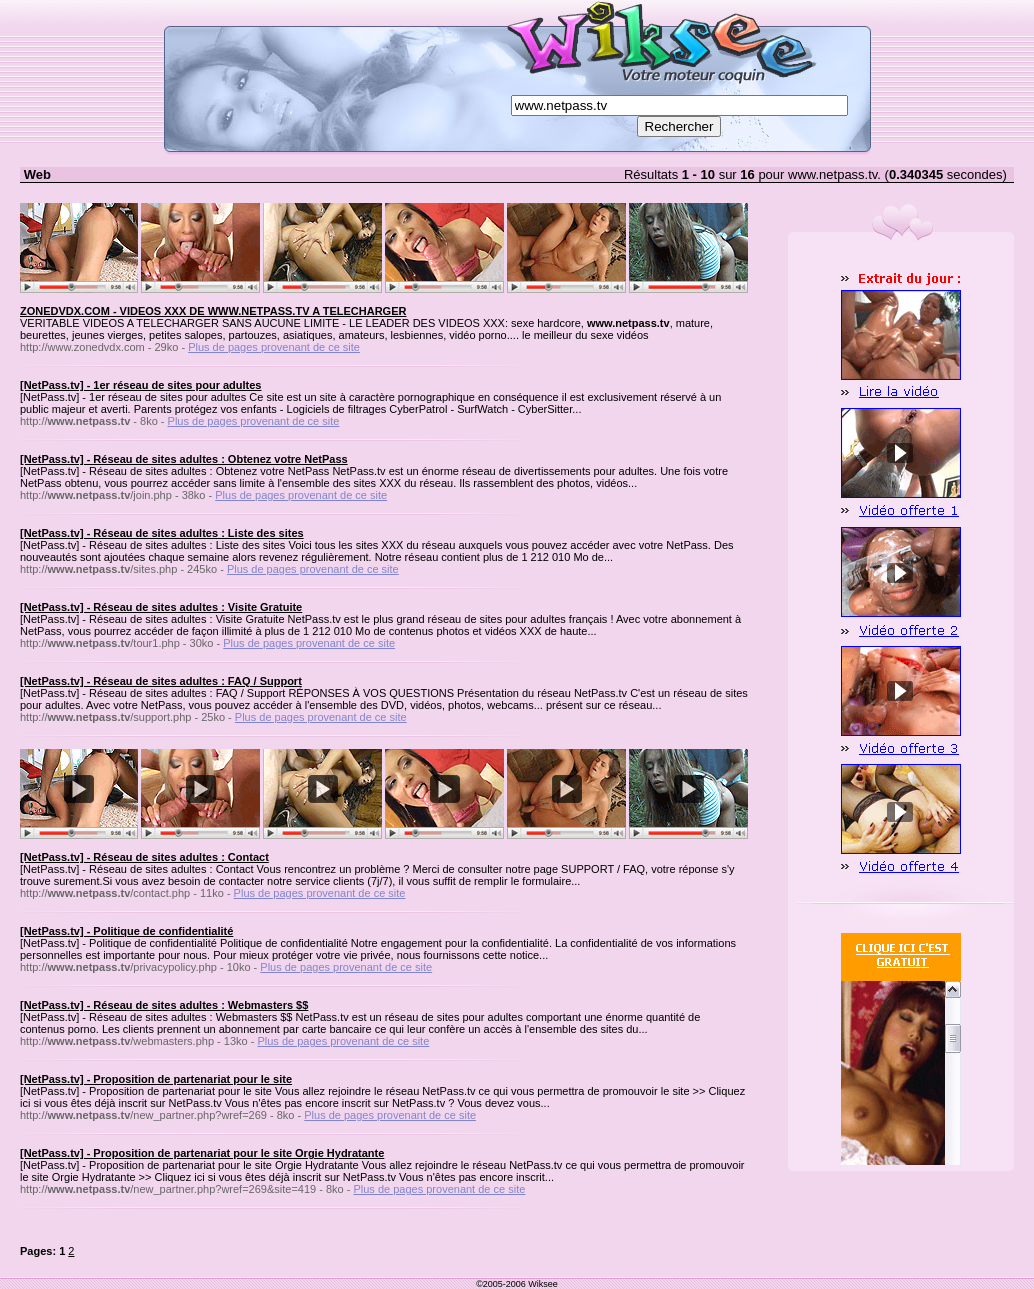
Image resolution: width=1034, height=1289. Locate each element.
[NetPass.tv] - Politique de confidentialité (126, 931)
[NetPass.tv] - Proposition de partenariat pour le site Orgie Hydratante (202, 1153)
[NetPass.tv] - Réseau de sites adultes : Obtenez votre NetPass (184, 459)
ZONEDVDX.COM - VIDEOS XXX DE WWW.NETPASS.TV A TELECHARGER (213, 311)
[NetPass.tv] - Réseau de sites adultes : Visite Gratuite (161, 607)
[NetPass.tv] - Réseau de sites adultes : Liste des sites (162, 533)
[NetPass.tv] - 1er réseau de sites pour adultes (140, 385)
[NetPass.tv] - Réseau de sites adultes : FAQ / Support (161, 681)
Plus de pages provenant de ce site (274, 347)
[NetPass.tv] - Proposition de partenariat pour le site (156, 1079)
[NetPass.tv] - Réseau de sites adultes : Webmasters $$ (164, 1005)
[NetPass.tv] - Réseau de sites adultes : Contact (144, 857)
